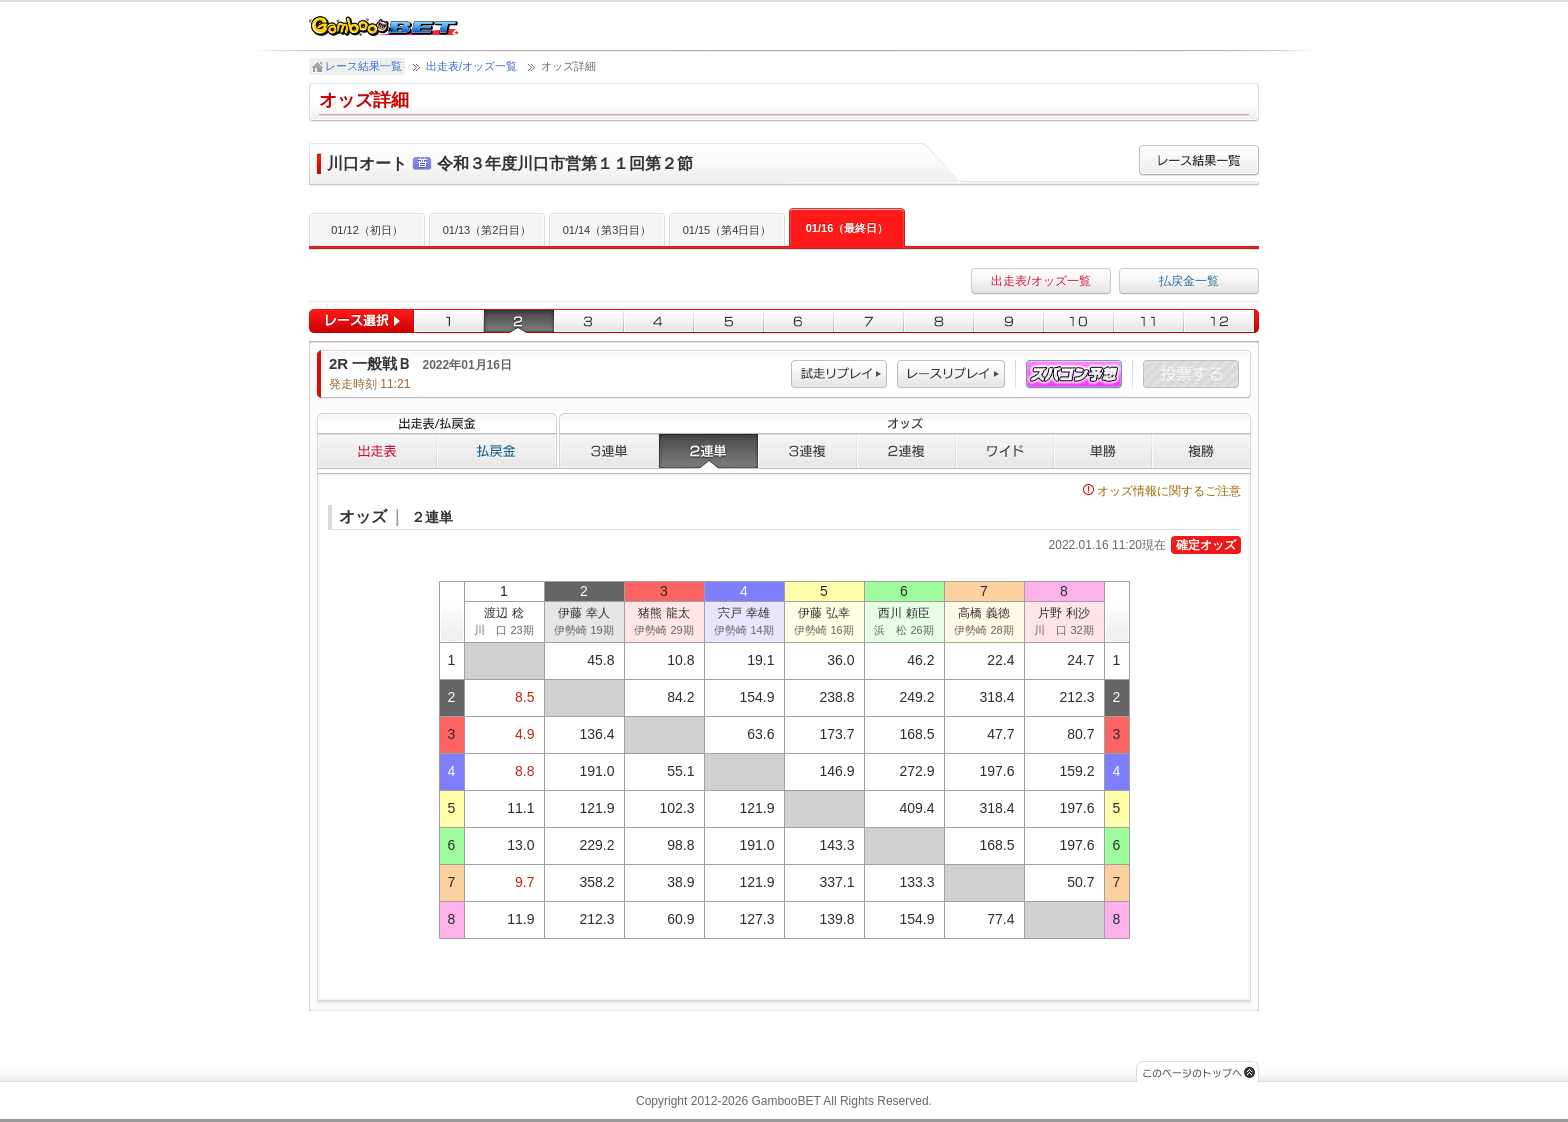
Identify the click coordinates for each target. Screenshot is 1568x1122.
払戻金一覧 (1189, 281)
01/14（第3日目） (607, 230)
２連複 (906, 451)
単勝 (1103, 451)
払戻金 (497, 451)
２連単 (708, 451)
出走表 (377, 451)
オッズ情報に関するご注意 (1162, 491)
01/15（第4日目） (727, 230)
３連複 (807, 451)
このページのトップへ (1197, 1071)
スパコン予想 (1074, 374)
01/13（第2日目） (487, 230)
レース (951, 374)
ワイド (1005, 451)
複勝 (1201, 451)
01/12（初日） (367, 230)
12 (1221, 321)
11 (1149, 321)
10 (1079, 321)
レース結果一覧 (363, 66)
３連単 (609, 451)
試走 (839, 374)
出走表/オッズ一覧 (471, 66)
